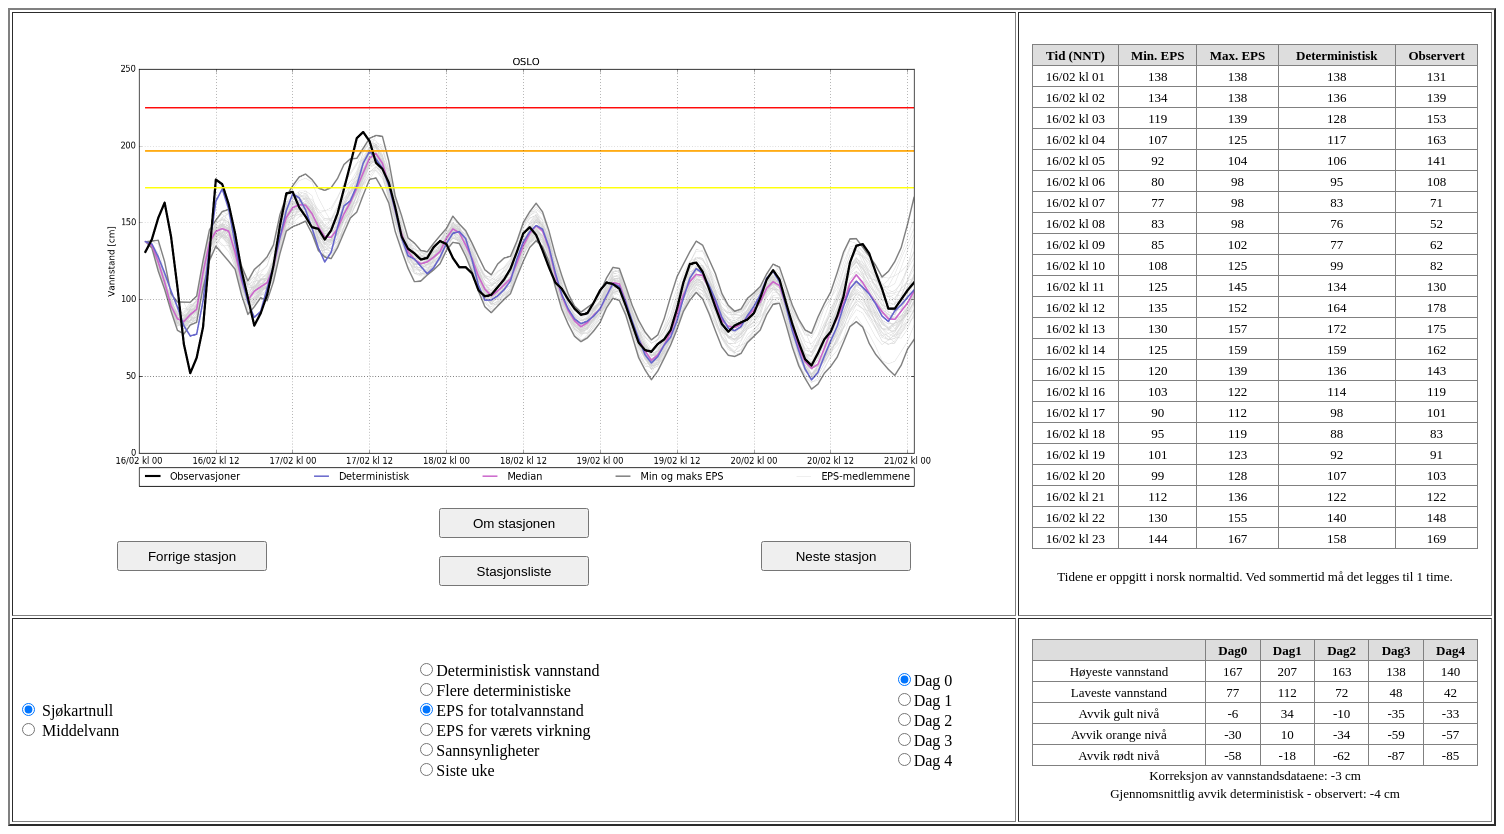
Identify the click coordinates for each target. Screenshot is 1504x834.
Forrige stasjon (192, 556)
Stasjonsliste (514, 571)
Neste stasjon (836, 556)
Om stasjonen (514, 523)
